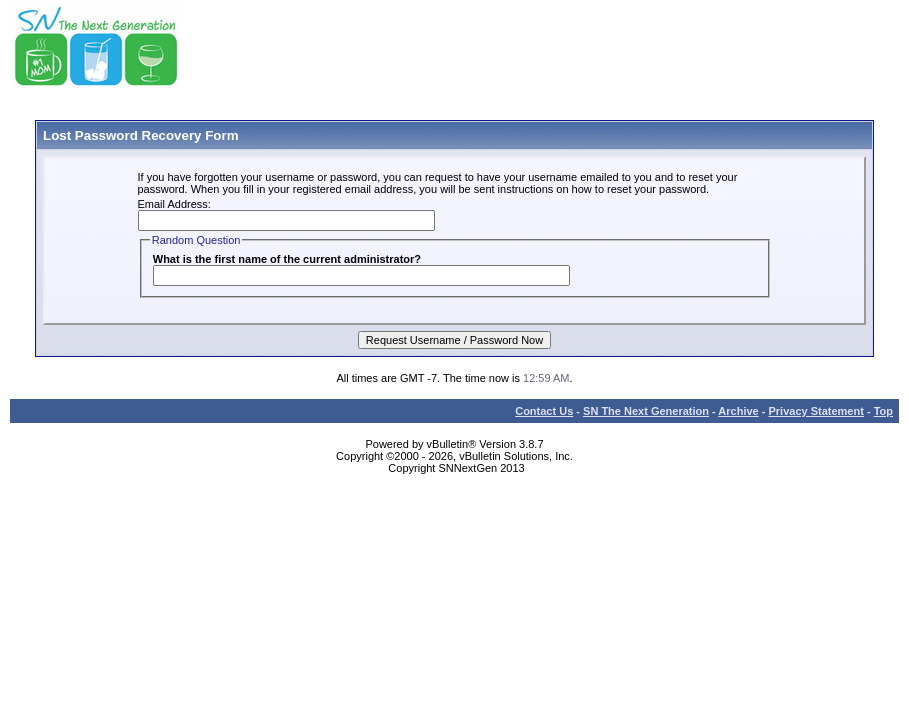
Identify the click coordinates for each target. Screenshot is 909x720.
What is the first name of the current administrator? (287, 259)
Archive (738, 411)
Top (883, 411)
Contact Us (544, 411)
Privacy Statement (815, 411)
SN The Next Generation (646, 411)
